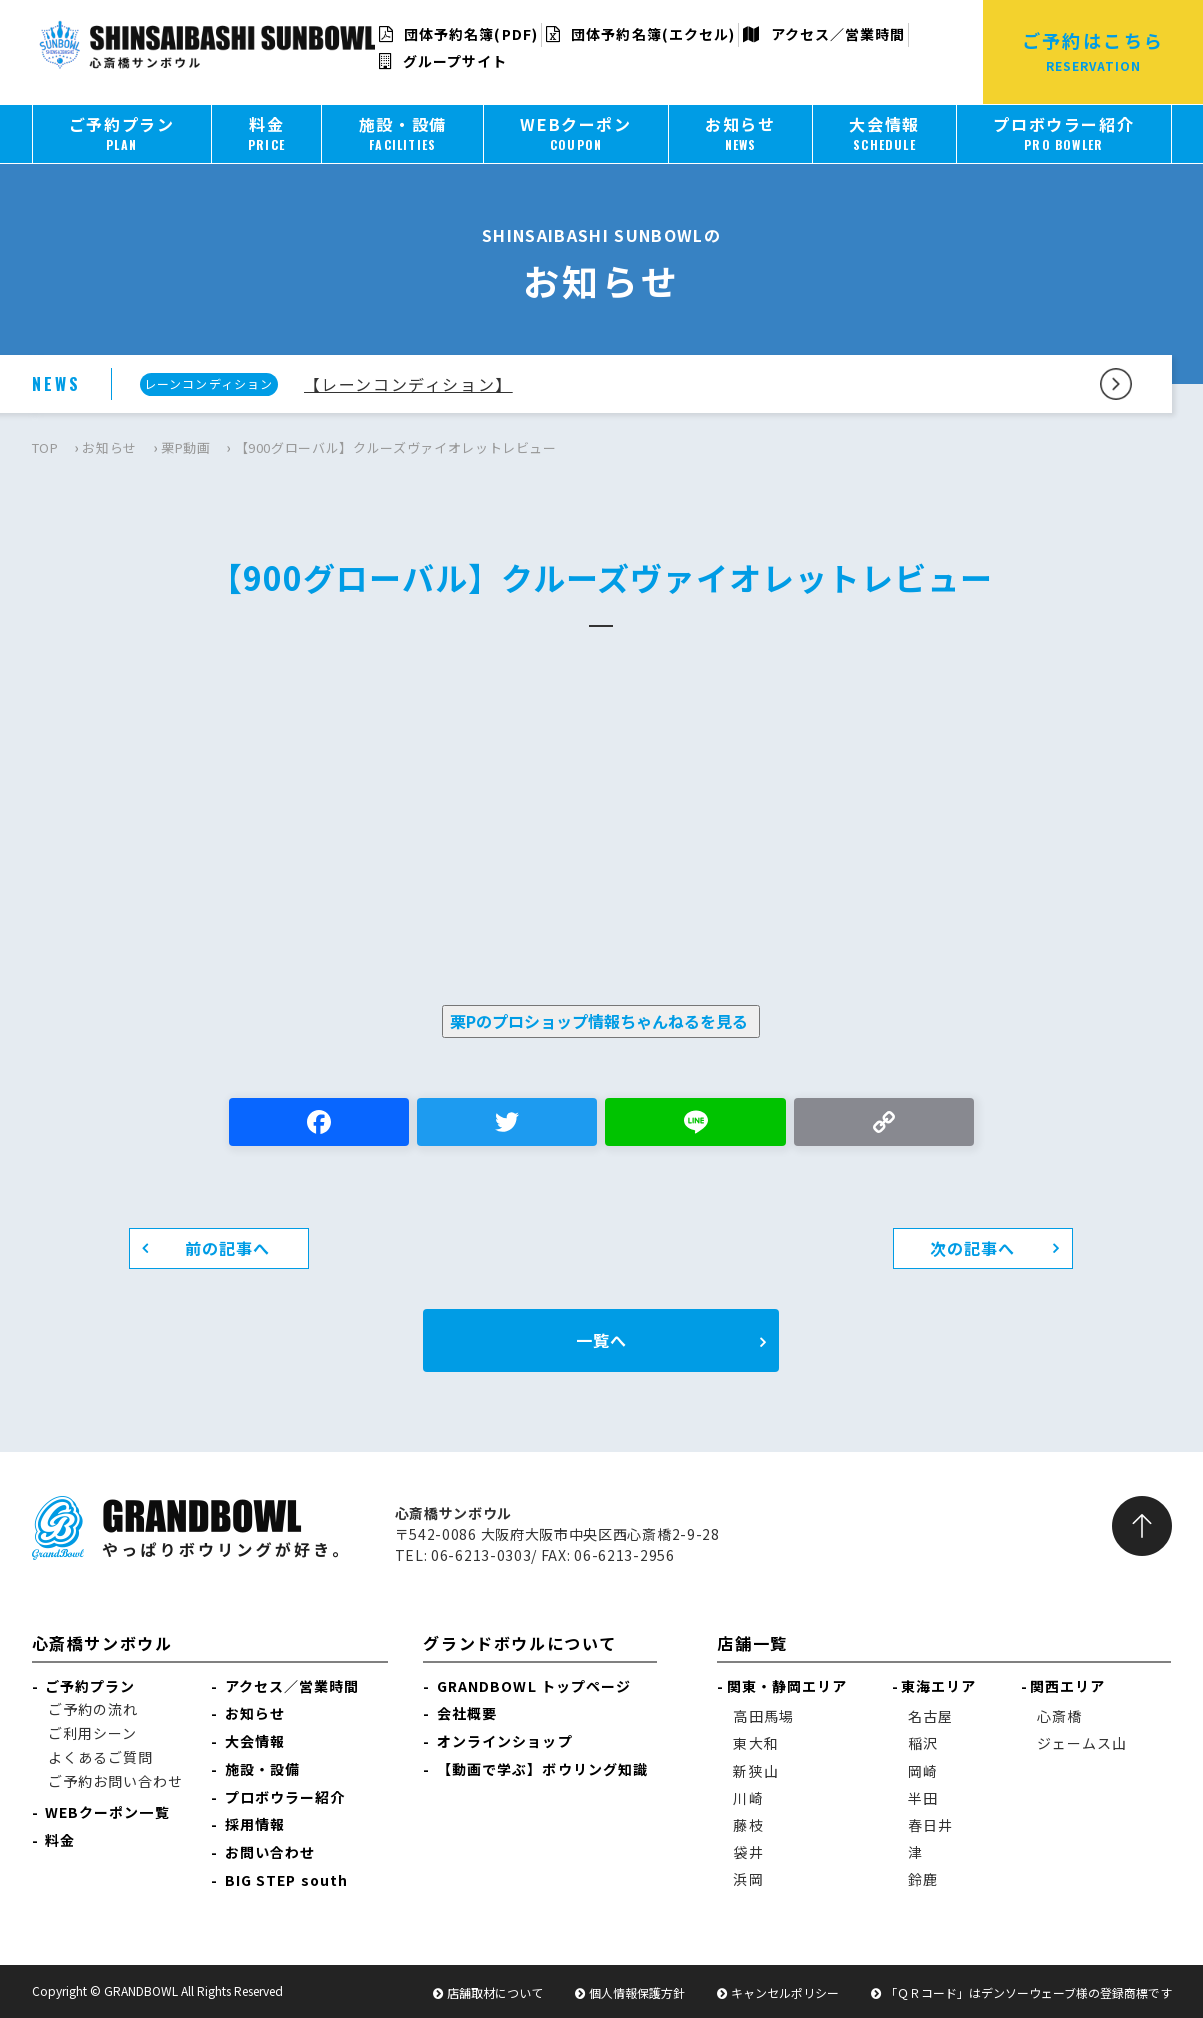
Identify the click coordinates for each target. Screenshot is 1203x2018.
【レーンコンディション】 (408, 384)
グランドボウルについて (520, 1643)
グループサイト (443, 61)
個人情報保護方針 (637, 1992)
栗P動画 (186, 447)
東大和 (755, 1743)
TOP (45, 447)
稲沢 (923, 1743)
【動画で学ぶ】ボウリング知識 (542, 1769)
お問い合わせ (270, 1852)
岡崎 (923, 1771)
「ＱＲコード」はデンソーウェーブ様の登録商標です (1028, 1992)
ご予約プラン (90, 1686)
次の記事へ (973, 1248)
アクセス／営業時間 (824, 34)
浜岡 (748, 1879)
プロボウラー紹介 (285, 1797)
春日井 (930, 1825)
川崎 (748, 1798)
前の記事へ (228, 1248)
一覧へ (601, 1340)
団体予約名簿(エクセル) (640, 34)
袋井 (748, 1852)
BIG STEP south (286, 1880)
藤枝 (748, 1825)
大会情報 (255, 1741)
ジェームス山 (1082, 1743)
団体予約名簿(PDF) (458, 34)
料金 (60, 1840)
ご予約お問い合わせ (116, 1781)
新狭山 (755, 1771)
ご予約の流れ (93, 1709)
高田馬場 (763, 1716)
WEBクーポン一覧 (107, 1812)
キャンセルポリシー (785, 1992)
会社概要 (467, 1713)
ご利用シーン (93, 1733)
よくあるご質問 (101, 1757)
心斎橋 (1059, 1716)
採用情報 (255, 1824)
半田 (923, 1798)
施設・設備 (263, 1769)
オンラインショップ (505, 1741)
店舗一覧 (752, 1643)
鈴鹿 (923, 1879)
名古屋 (930, 1716)
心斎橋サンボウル (102, 1643)
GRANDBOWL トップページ (534, 1686)
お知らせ (109, 447)
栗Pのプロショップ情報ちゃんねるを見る (601, 1021)
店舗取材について (495, 1992)
